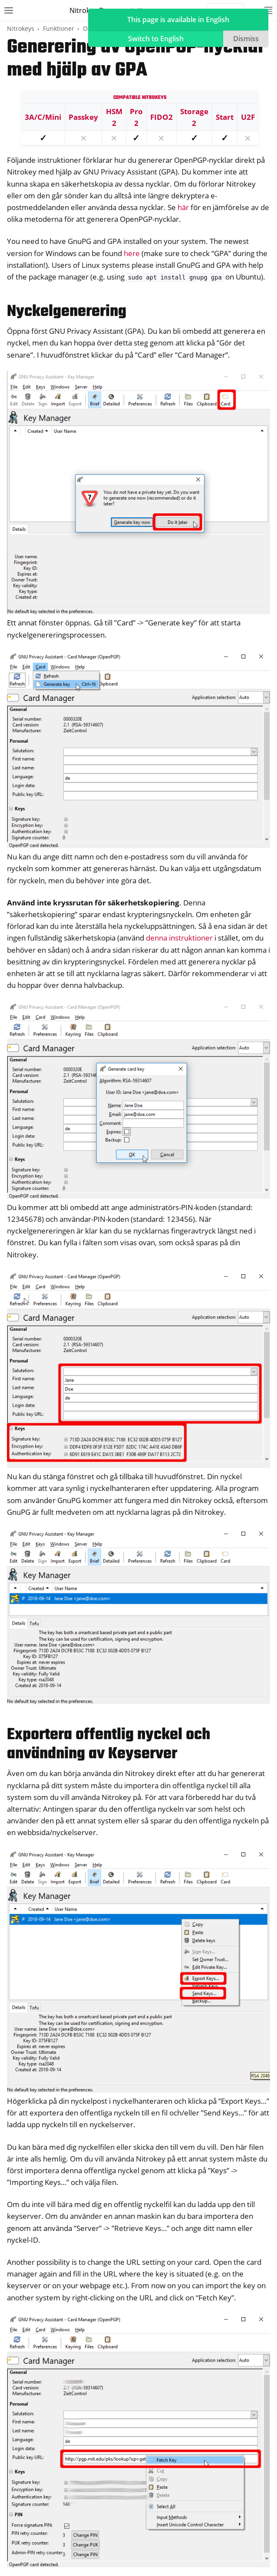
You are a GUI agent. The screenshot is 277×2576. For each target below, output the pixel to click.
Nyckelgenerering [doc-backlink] (66, 311)
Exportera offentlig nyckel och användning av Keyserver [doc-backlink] (108, 1745)
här (183, 207)
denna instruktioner (179, 938)
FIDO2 (161, 117)
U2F (248, 117)
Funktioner (58, 28)
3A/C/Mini (43, 117)
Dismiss (246, 38)
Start (225, 117)
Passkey (83, 117)
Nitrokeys (20, 28)
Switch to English (156, 38)
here (132, 253)
